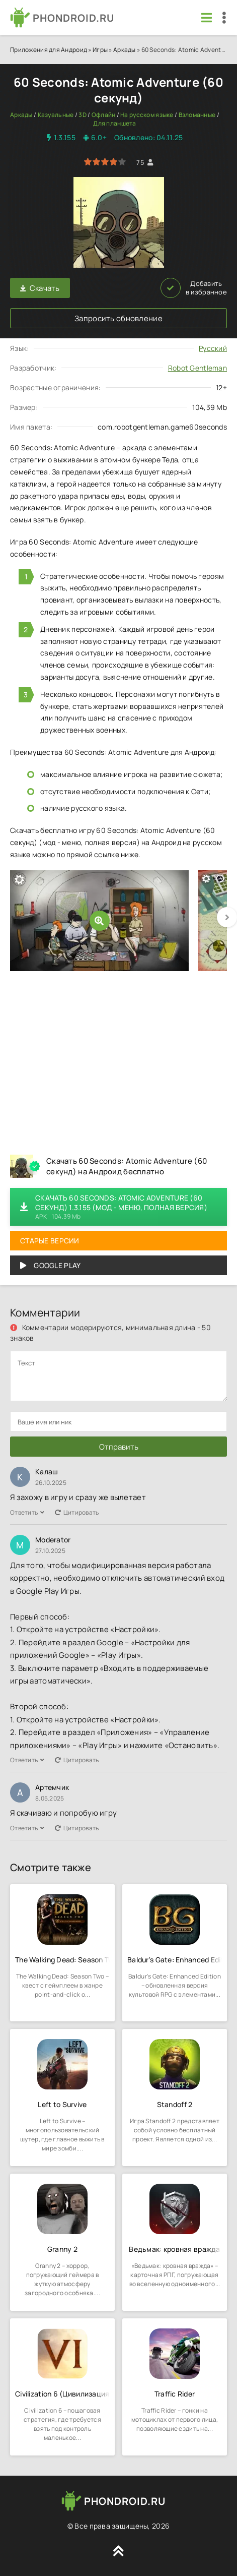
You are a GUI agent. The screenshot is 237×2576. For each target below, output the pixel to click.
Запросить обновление (118, 318)
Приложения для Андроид (48, 49)
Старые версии (50, 1240)
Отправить (118, 1447)
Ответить (27, 1512)
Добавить (194, 287)
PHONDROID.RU (73, 18)
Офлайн (104, 114)
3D (82, 114)
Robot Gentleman (197, 368)
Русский (213, 348)
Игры (100, 49)
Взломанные (197, 114)
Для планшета (114, 123)
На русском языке (146, 114)
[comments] (118, 1376)
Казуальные (56, 114)
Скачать (40, 288)
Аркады (124, 49)
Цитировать (77, 1512)
